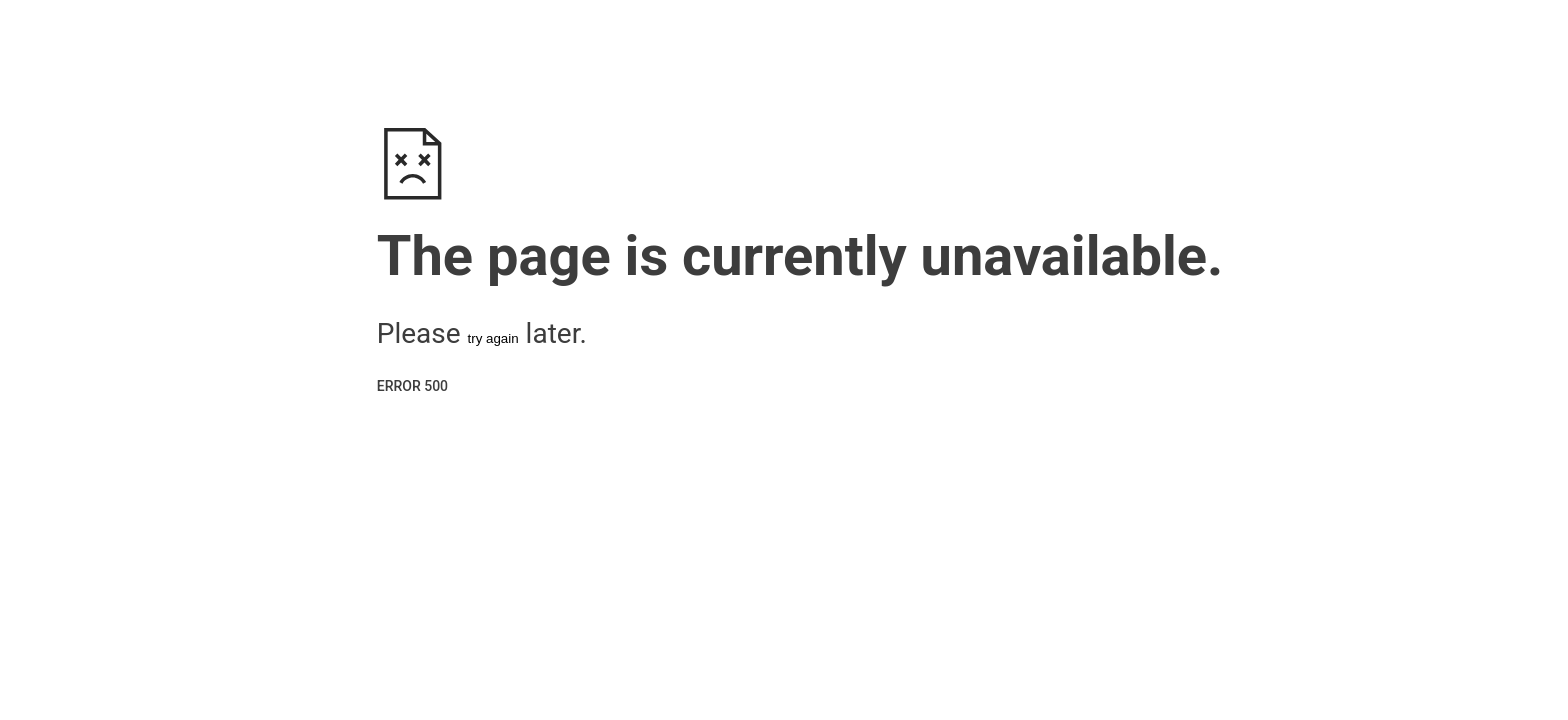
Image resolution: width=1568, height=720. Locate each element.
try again (493, 338)
